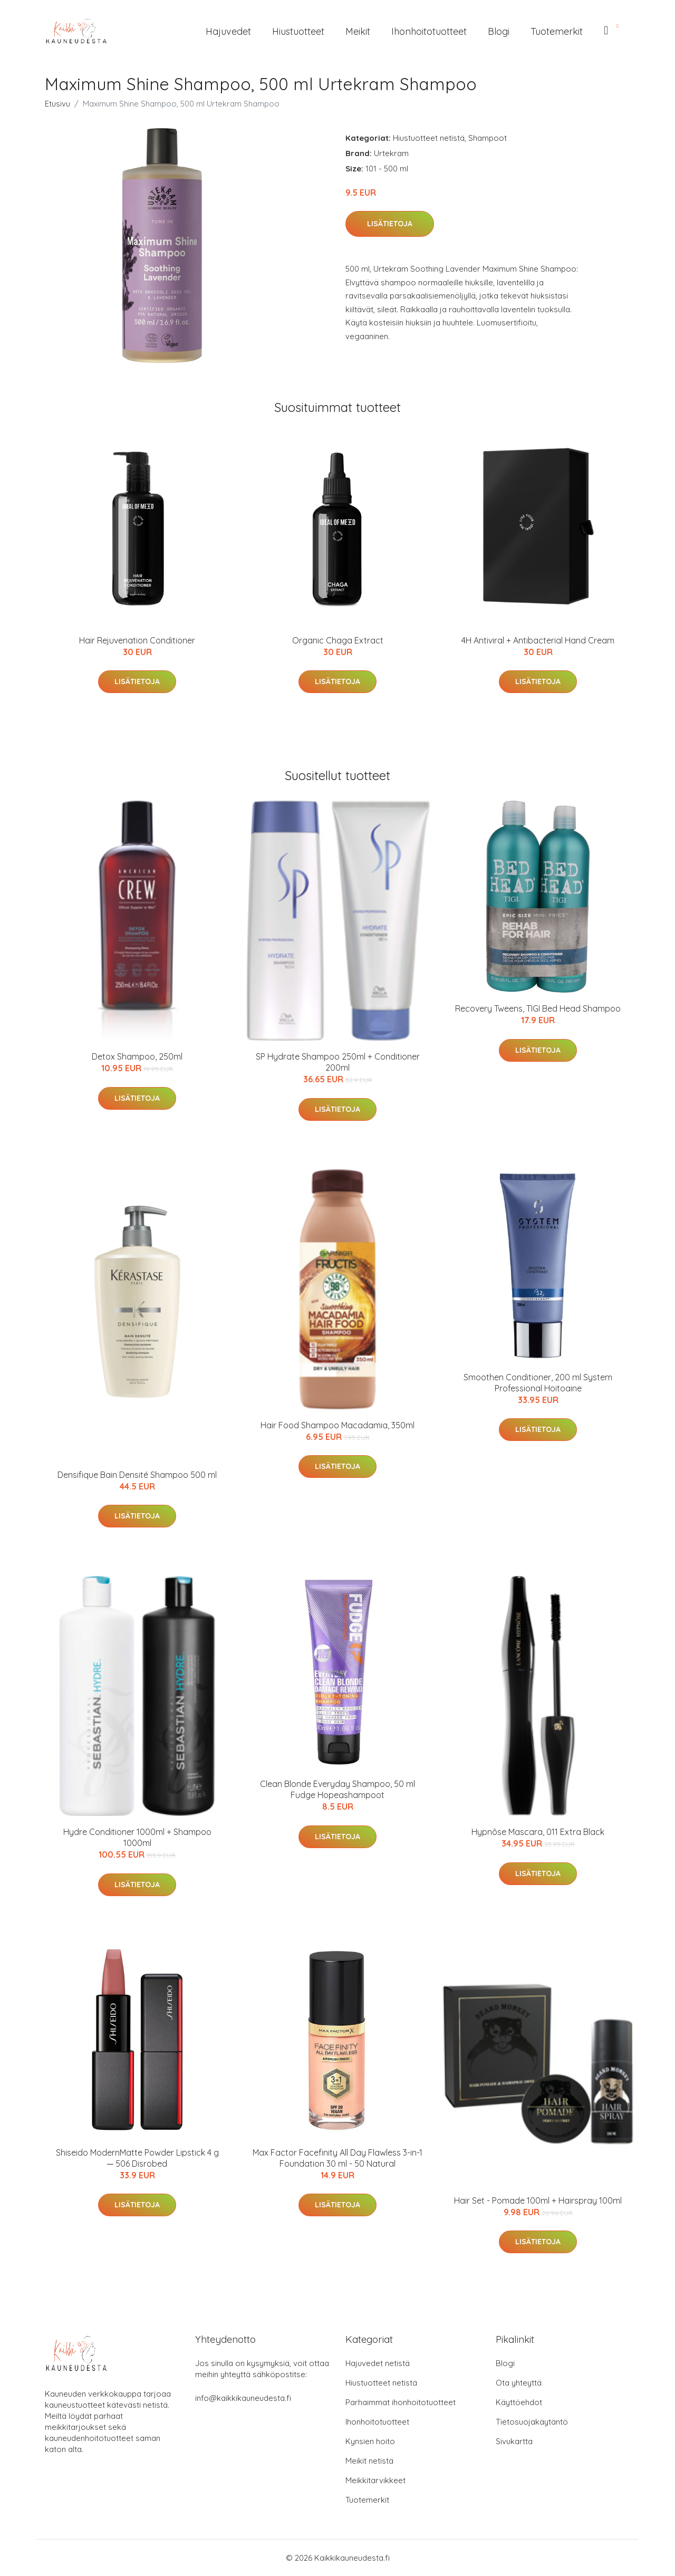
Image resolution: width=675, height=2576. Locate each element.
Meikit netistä (369, 2461)
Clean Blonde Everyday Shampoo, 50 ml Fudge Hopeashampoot (337, 1789)
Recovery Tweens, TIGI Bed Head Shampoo (538, 1008)
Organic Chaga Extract (337, 640)
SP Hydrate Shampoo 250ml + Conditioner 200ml (338, 1062)
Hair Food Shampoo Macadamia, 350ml (337, 1425)
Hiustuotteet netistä (429, 138)
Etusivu (57, 104)
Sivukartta (514, 2441)
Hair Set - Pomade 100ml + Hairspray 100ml (538, 2200)
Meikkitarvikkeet (375, 2480)
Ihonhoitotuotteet (429, 31)
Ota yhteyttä (519, 2383)
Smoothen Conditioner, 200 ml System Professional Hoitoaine (538, 1382)
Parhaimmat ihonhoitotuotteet (400, 2402)
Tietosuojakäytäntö (532, 2422)
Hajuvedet (228, 31)
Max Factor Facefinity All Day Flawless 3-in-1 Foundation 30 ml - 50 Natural (337, 2158)
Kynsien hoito (370, 2441)
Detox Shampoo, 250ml (137, 1056)
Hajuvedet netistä (377, 2363)
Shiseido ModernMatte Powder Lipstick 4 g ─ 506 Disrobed (137, 2158)
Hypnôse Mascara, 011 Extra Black (537, 1832)
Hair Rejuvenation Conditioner (137, 640)
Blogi (498, 31)
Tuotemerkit (557, 31)
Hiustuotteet (298, 31)
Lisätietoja (389, 223)
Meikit (357, 31)
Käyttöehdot (519, 2402)
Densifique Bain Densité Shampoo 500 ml (137, 1474)
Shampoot (487, 138)
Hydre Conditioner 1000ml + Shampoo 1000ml (137, 1837)
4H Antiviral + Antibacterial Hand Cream (537, 640)
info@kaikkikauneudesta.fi (243, 2398)
